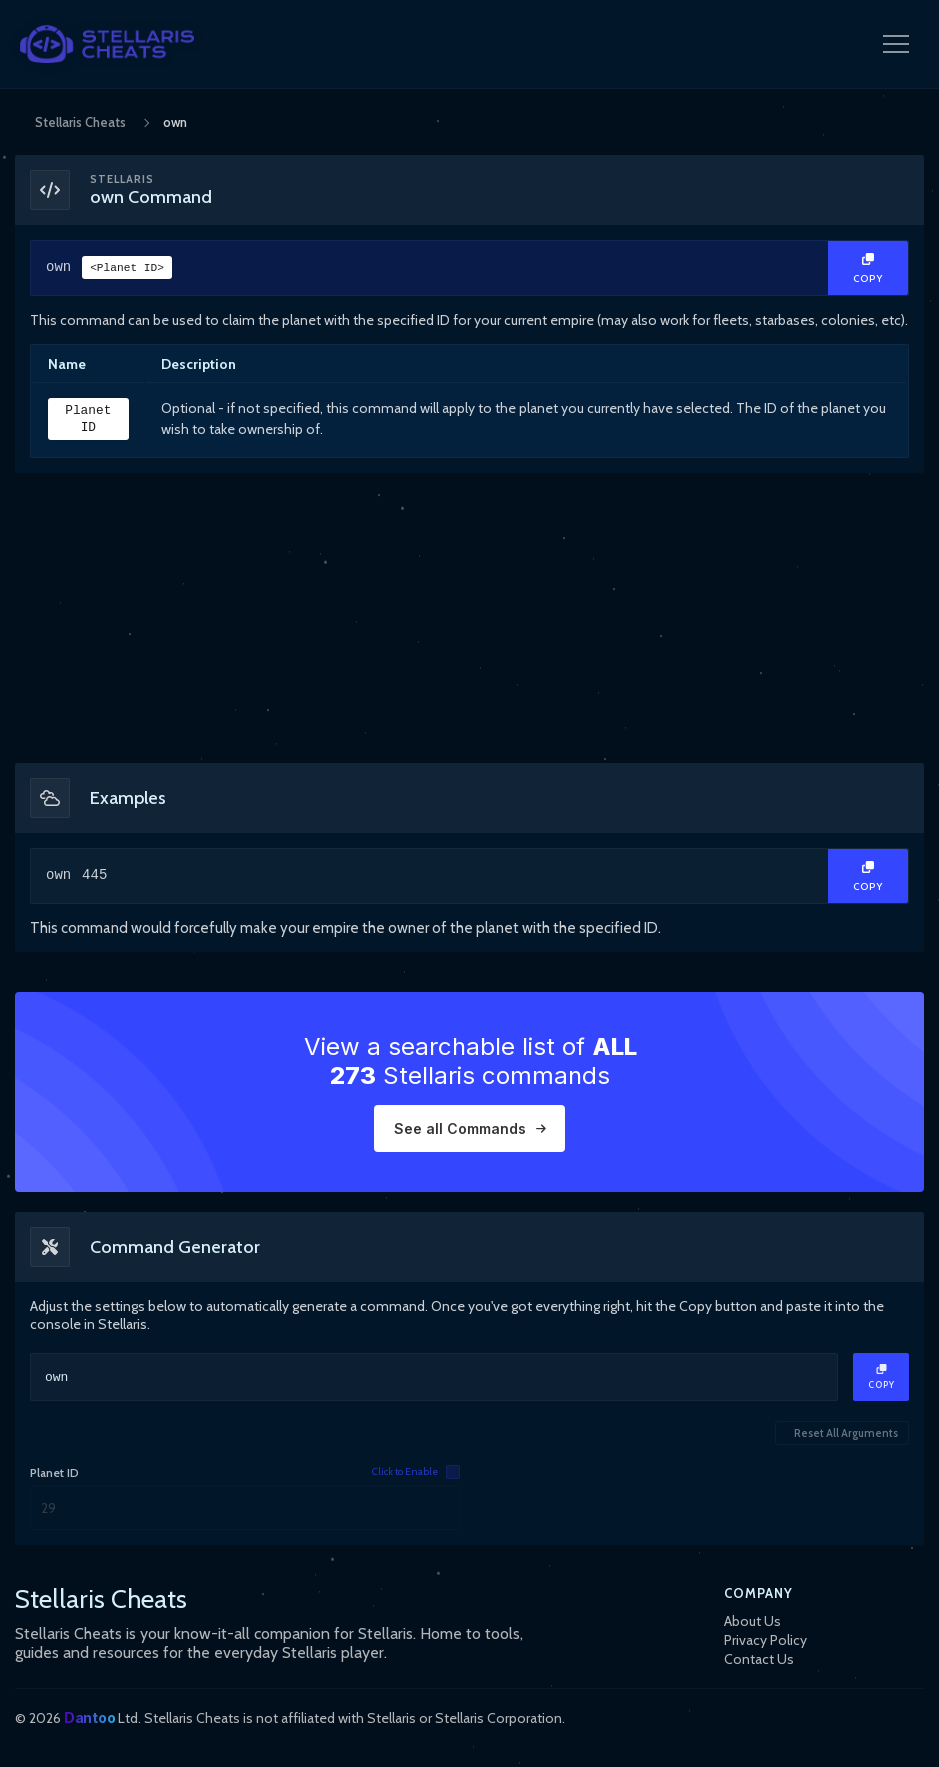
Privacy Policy (765, 1640)
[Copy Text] (868, 268)
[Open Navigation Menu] (896, 44)
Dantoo (89, 1717)
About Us (752, 1621)
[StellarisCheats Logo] (107, 44)
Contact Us (759, 1659)
